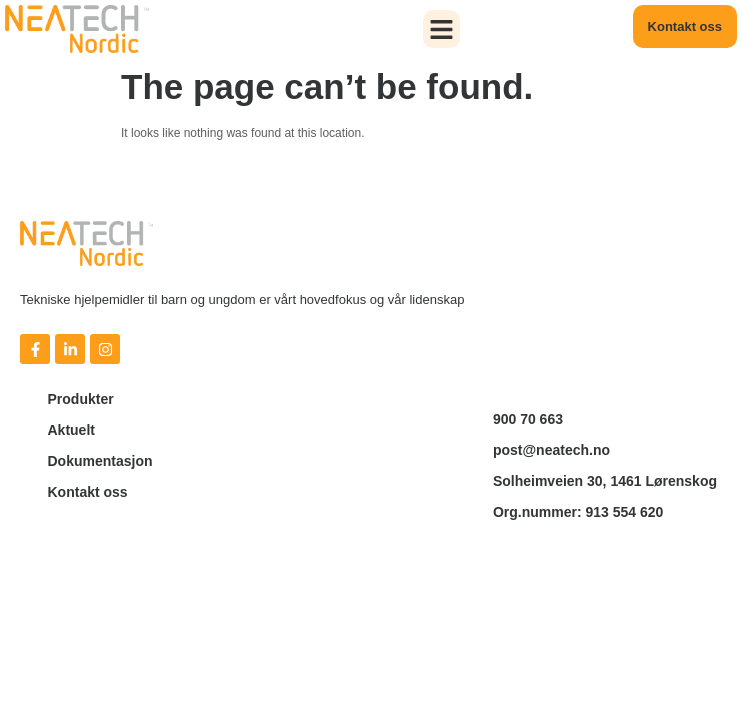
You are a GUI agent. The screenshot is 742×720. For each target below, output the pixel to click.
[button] (442, 29)
